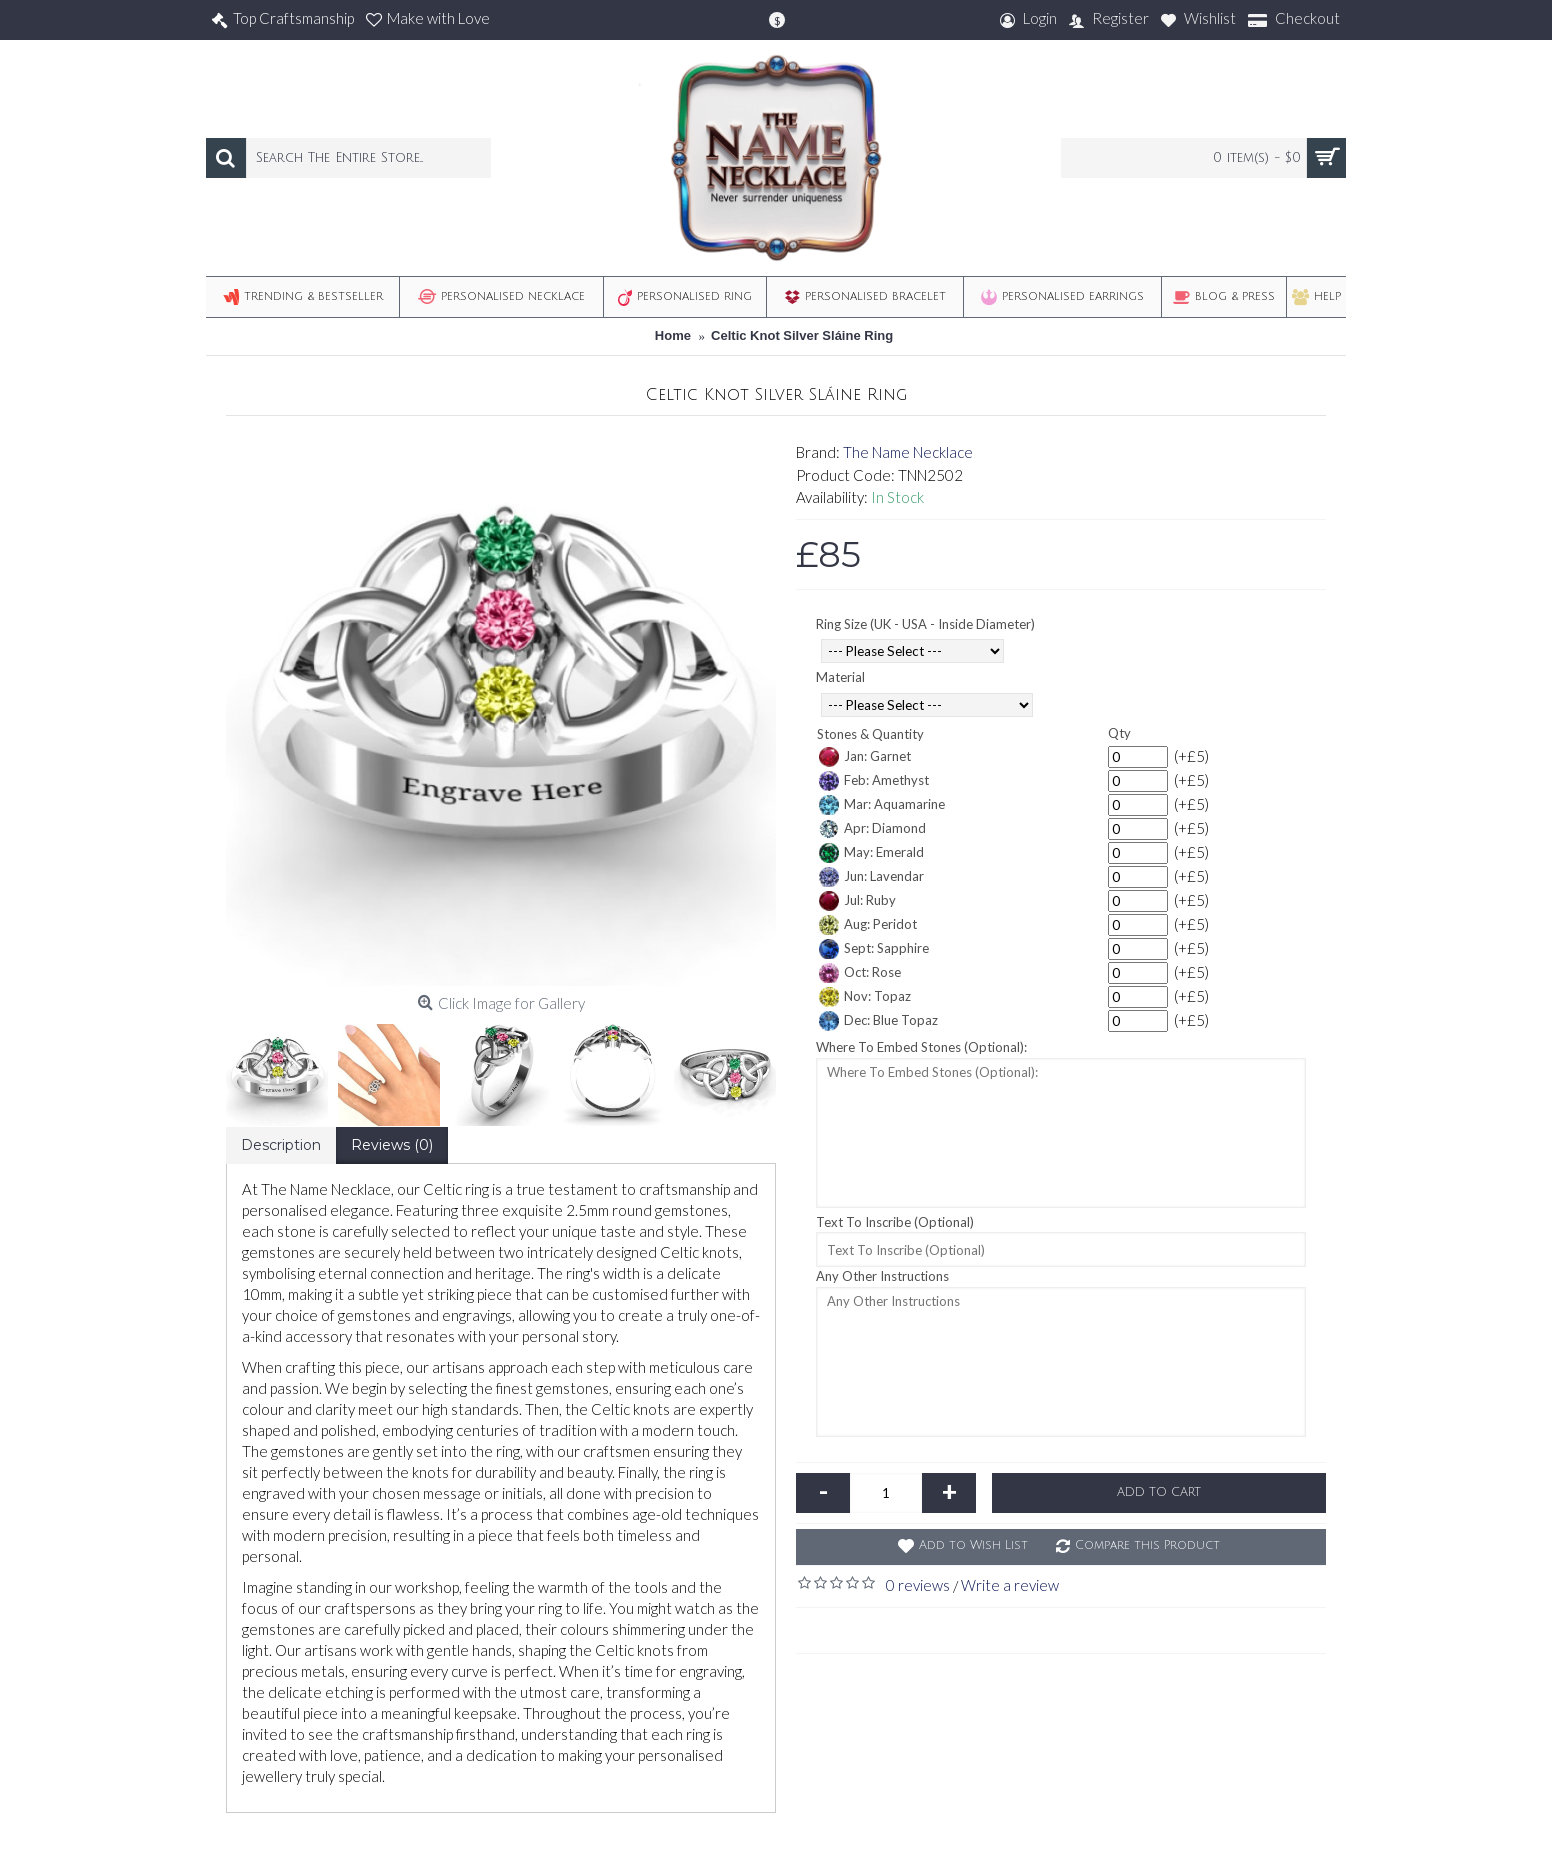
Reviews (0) (392, 1145)
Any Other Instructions (882, 1276)
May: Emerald (871, 853)
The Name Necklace (908, 452)
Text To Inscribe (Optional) (895, 1222)
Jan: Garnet (865, 757)
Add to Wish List (973, 1545)
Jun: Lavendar (871, 877)
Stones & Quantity (870, 734)
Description (281, 1145)
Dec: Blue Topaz (878, 1021)
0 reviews (918, 1585)
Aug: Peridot (868, 925)
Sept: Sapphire (874, 949)
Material (840, 677)
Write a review (1010, 1585)
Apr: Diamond (872, 829)
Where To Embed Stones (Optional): (921, 1047)
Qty (1119, 733)
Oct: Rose (860, 973)
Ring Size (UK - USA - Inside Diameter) (925, 624)
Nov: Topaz (865, 997)
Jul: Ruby (857, 901)
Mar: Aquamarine (882, 805)
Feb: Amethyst (874, 781)
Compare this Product (1147, 1545)
